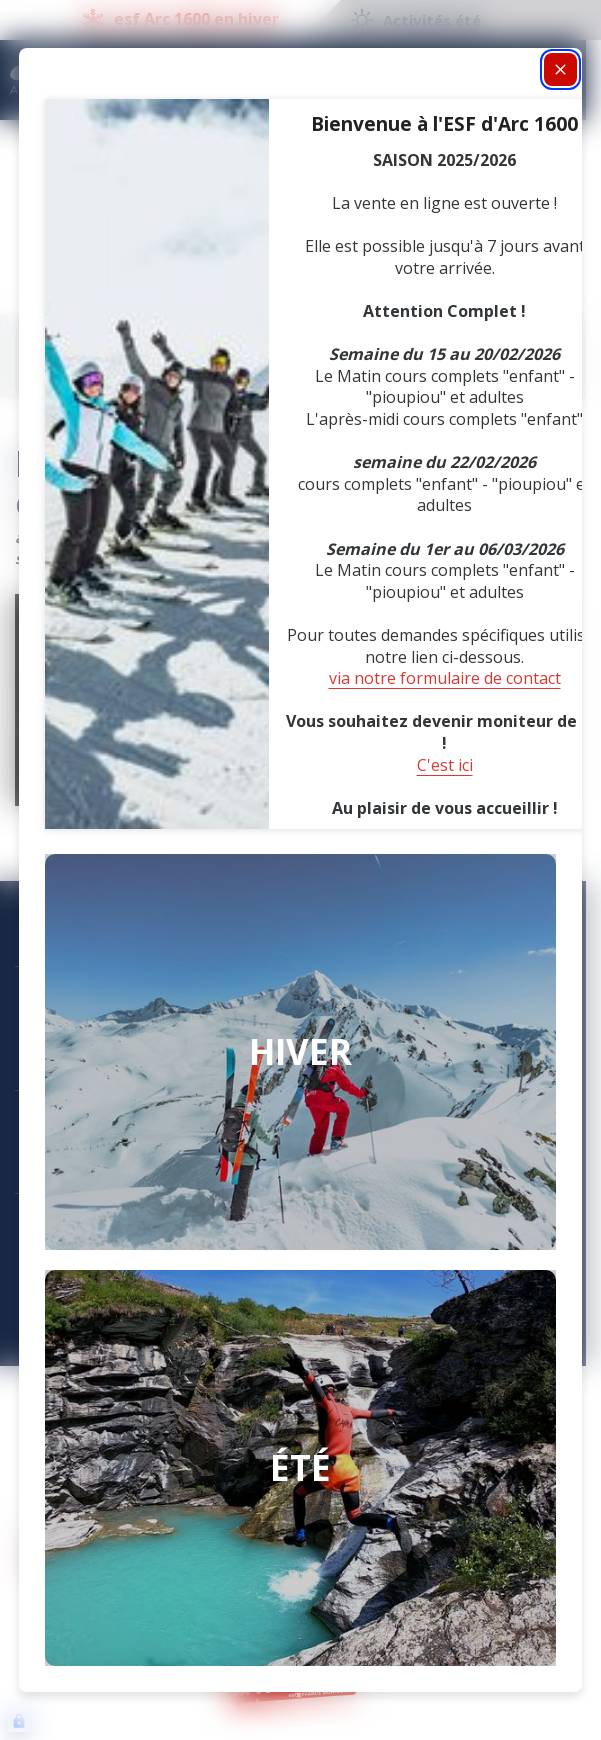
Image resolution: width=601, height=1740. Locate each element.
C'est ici (445, 765)
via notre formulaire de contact (445, 678)
